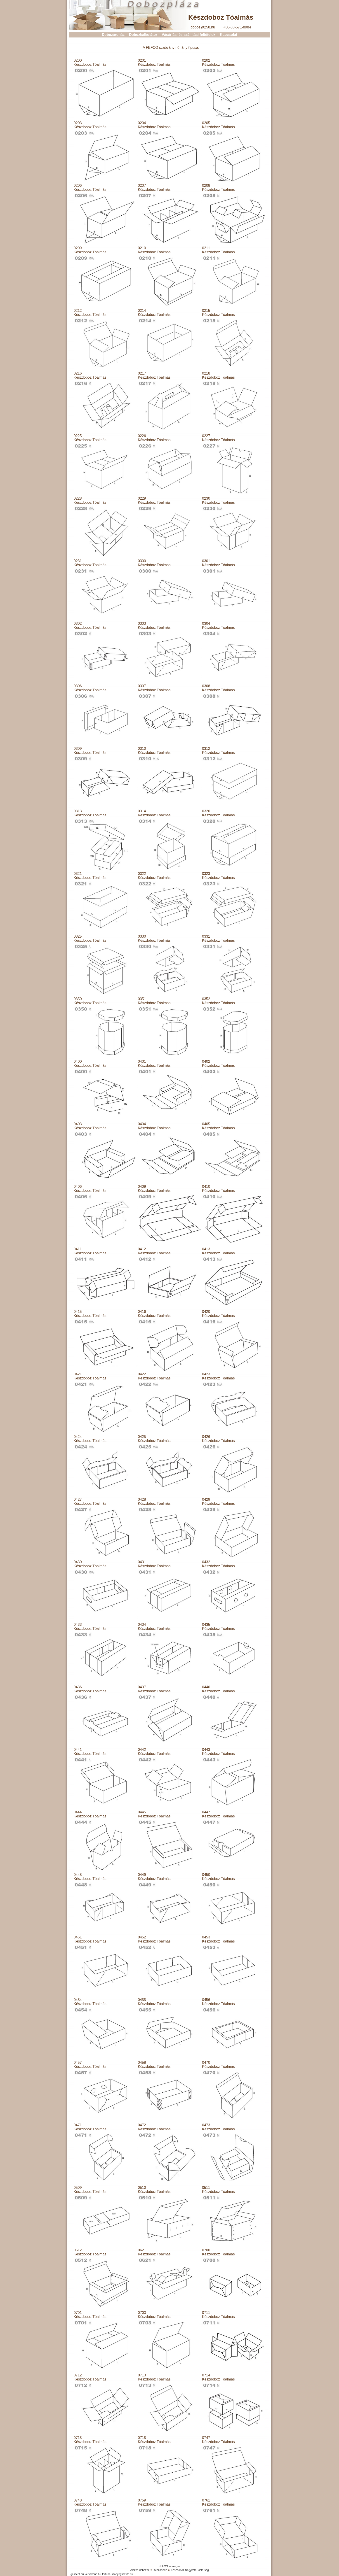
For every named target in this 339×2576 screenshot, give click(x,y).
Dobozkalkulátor (143, 35)
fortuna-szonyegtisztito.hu (117, 2574)
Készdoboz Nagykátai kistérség (190, 2570)
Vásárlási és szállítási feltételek (188, 35)
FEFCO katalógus (169, 2566)
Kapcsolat (228, 35)
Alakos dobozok (139, 2570)
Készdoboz (160, 2570)
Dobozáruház (113, 35)
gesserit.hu (77, 2574)
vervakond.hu (93, 2574)
